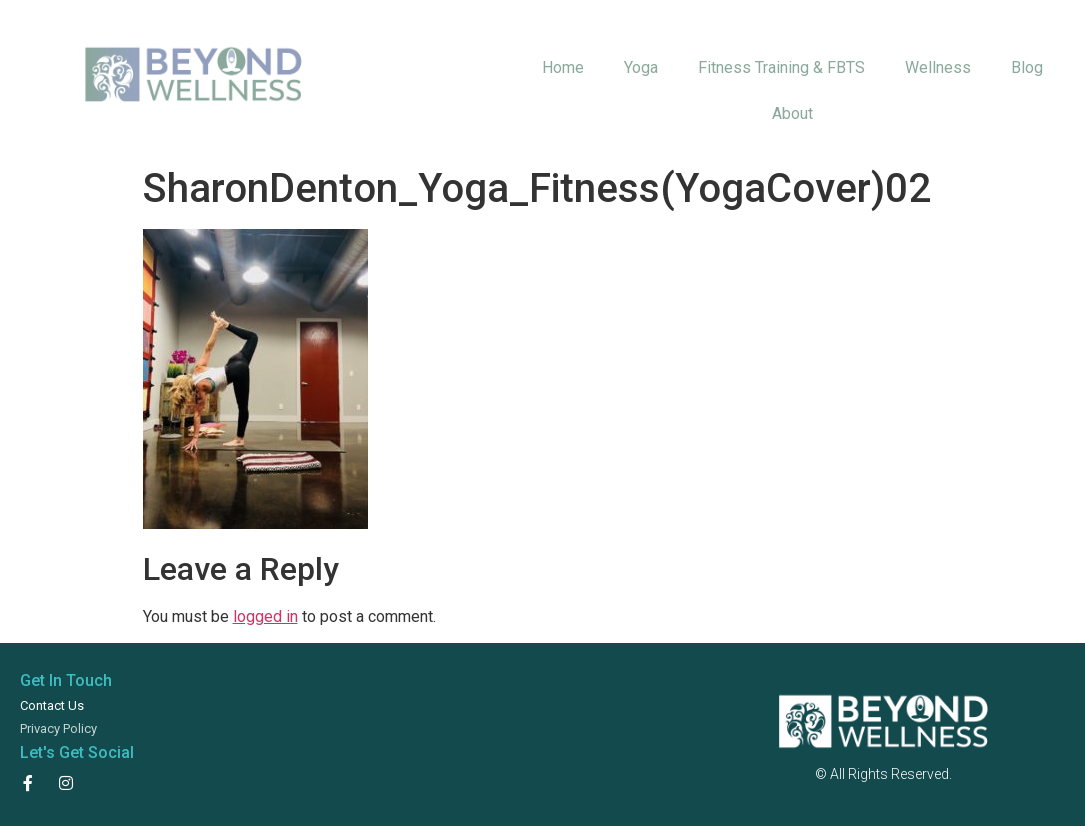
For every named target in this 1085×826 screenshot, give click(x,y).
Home (563, 67)
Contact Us (52, 705)
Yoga (641, 67)
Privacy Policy (58, 728)
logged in (265, 616)
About (792, 113)
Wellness (938, 67)
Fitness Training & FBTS (781, 67)
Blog (1027, 67)
